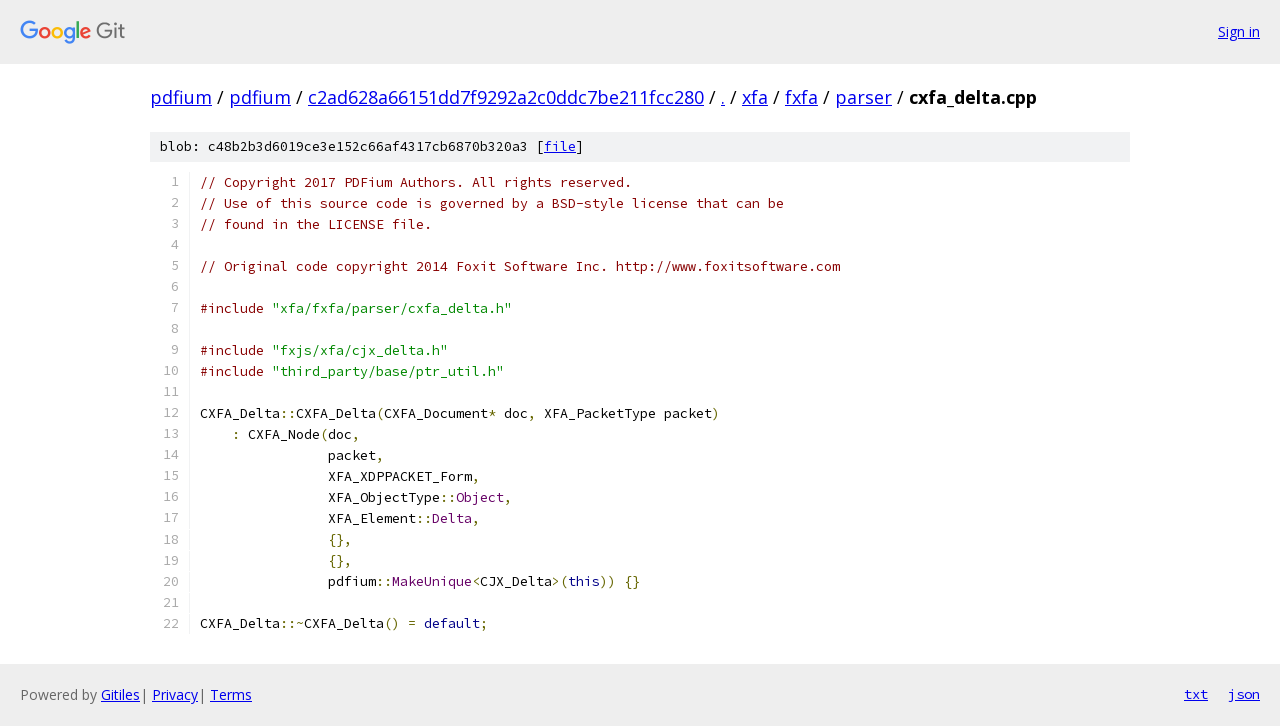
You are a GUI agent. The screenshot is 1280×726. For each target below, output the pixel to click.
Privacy (175, 694)
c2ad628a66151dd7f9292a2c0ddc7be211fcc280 (506, 97)
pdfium (181, 97)
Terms (231, 694)
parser (863, 97)
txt (1196, 694)
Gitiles (120, 694)
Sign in (1239, 31)
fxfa (801, 97)
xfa (755, 97)
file (560, 146)
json (1244, 694)
